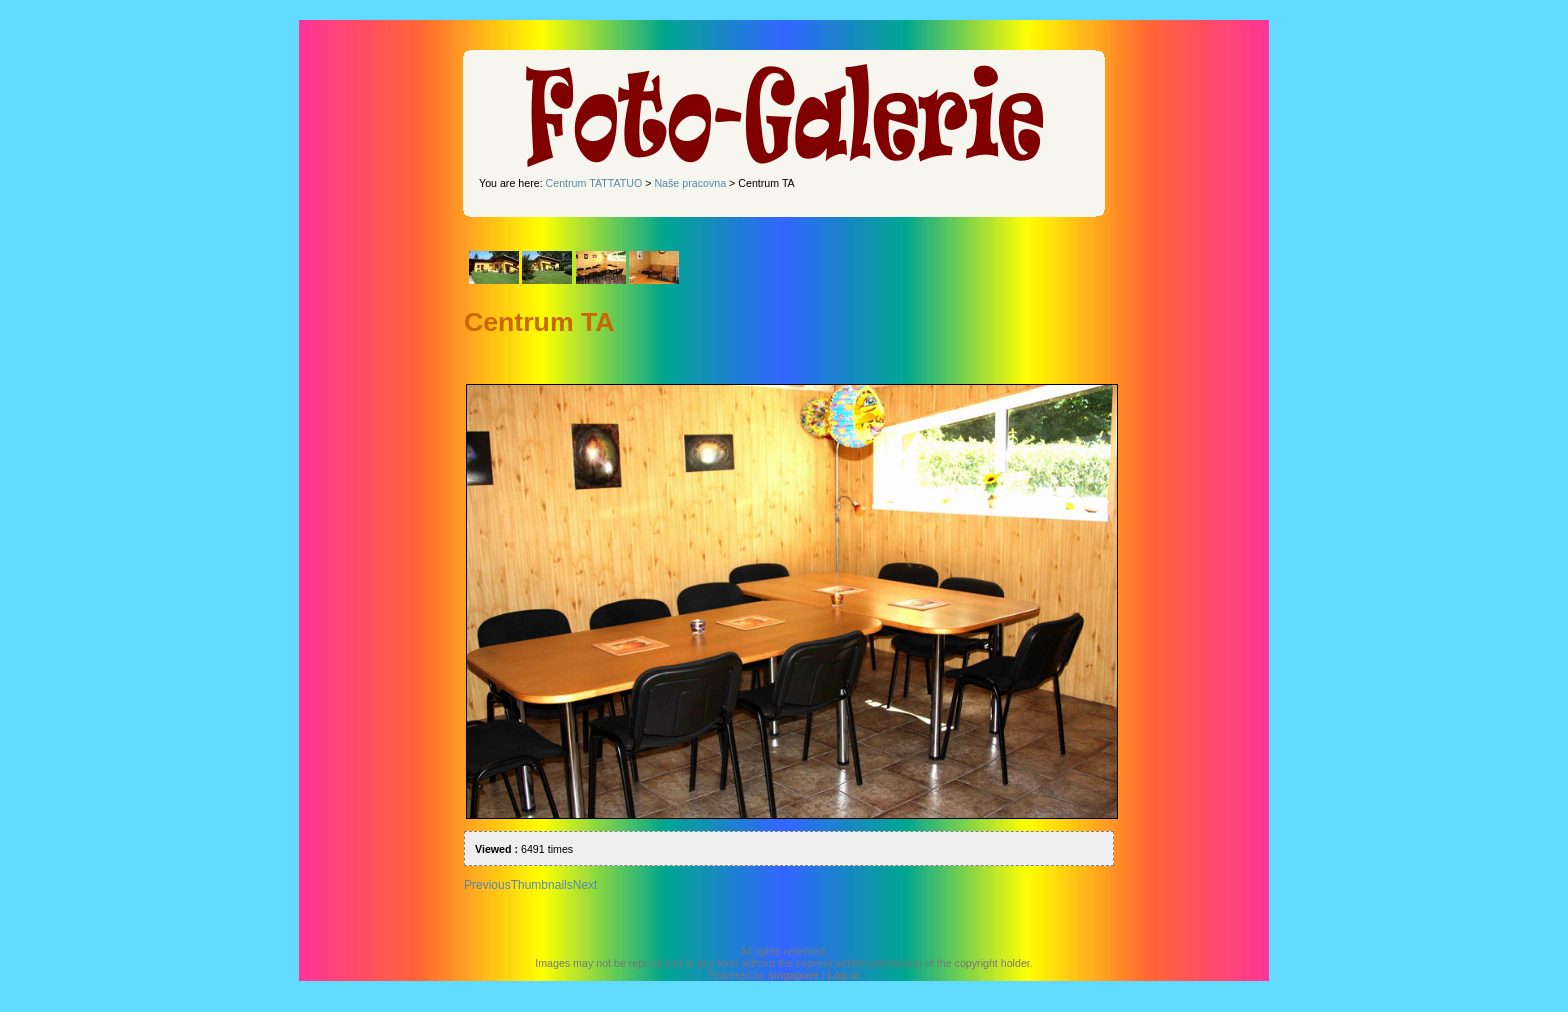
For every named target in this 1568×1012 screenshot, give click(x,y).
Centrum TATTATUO (594, 183)
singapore (793, 975)
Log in (843, 975)
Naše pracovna (690, 183)
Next (585, 885)
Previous (487, 885)
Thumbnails (542, 885)
